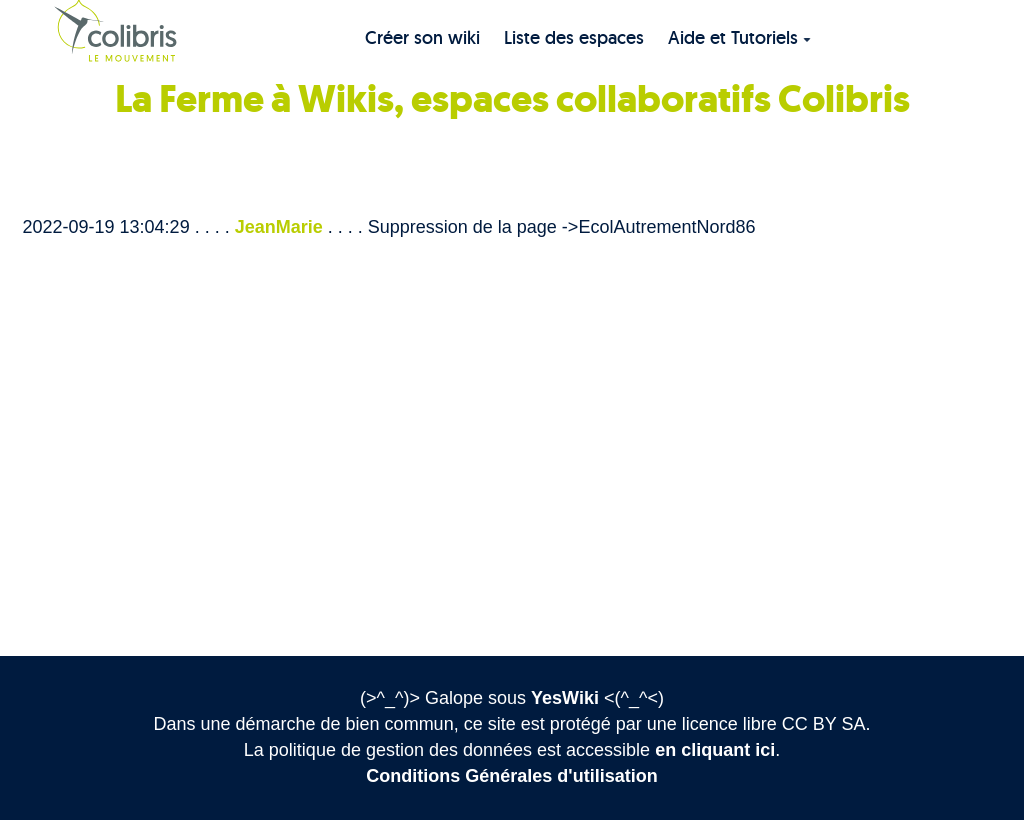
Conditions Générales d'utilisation (511, 776)
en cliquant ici (715, 750)
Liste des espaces (574, 37)
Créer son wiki (422, 37)
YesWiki (565, 698)
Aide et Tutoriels (739, 37)
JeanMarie (279, 227)
